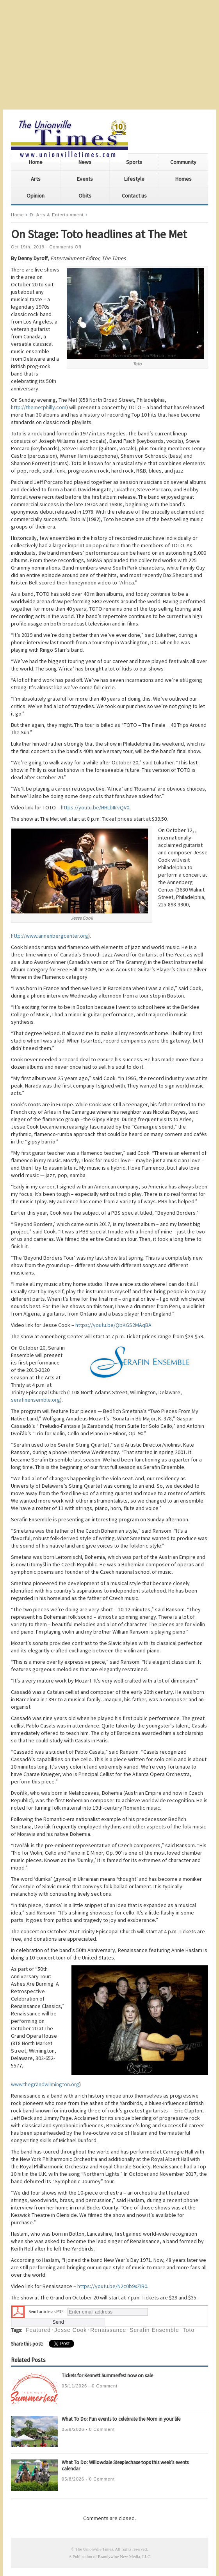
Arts (36, 178)
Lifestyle (134, 178)
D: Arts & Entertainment (57, 214)
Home (36, 161)
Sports (134, 161)
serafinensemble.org (35, 1399)
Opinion (36, 195)
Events (85, 178)
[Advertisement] (109, 55)
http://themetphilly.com (38, 407)
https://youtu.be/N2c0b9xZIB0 (112, 2286)
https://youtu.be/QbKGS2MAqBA (113, 1324)
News (84, 161)
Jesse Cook (70, 2330)
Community (183, 161)
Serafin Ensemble (154, 2330)
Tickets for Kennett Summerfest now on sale (107, 2375)
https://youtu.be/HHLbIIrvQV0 (95, 807)
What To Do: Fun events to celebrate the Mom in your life (121, 2419)
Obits (84, 195)
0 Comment (105, 2386)
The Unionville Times (94, 2549)
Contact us (134, 195)
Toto (188, 2330)
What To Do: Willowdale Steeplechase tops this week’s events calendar (125, 2465)
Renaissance (108, 2330)
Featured (38, 2330)
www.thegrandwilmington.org (45, 2084)
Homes (183, 178)
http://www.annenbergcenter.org (49, 935)
